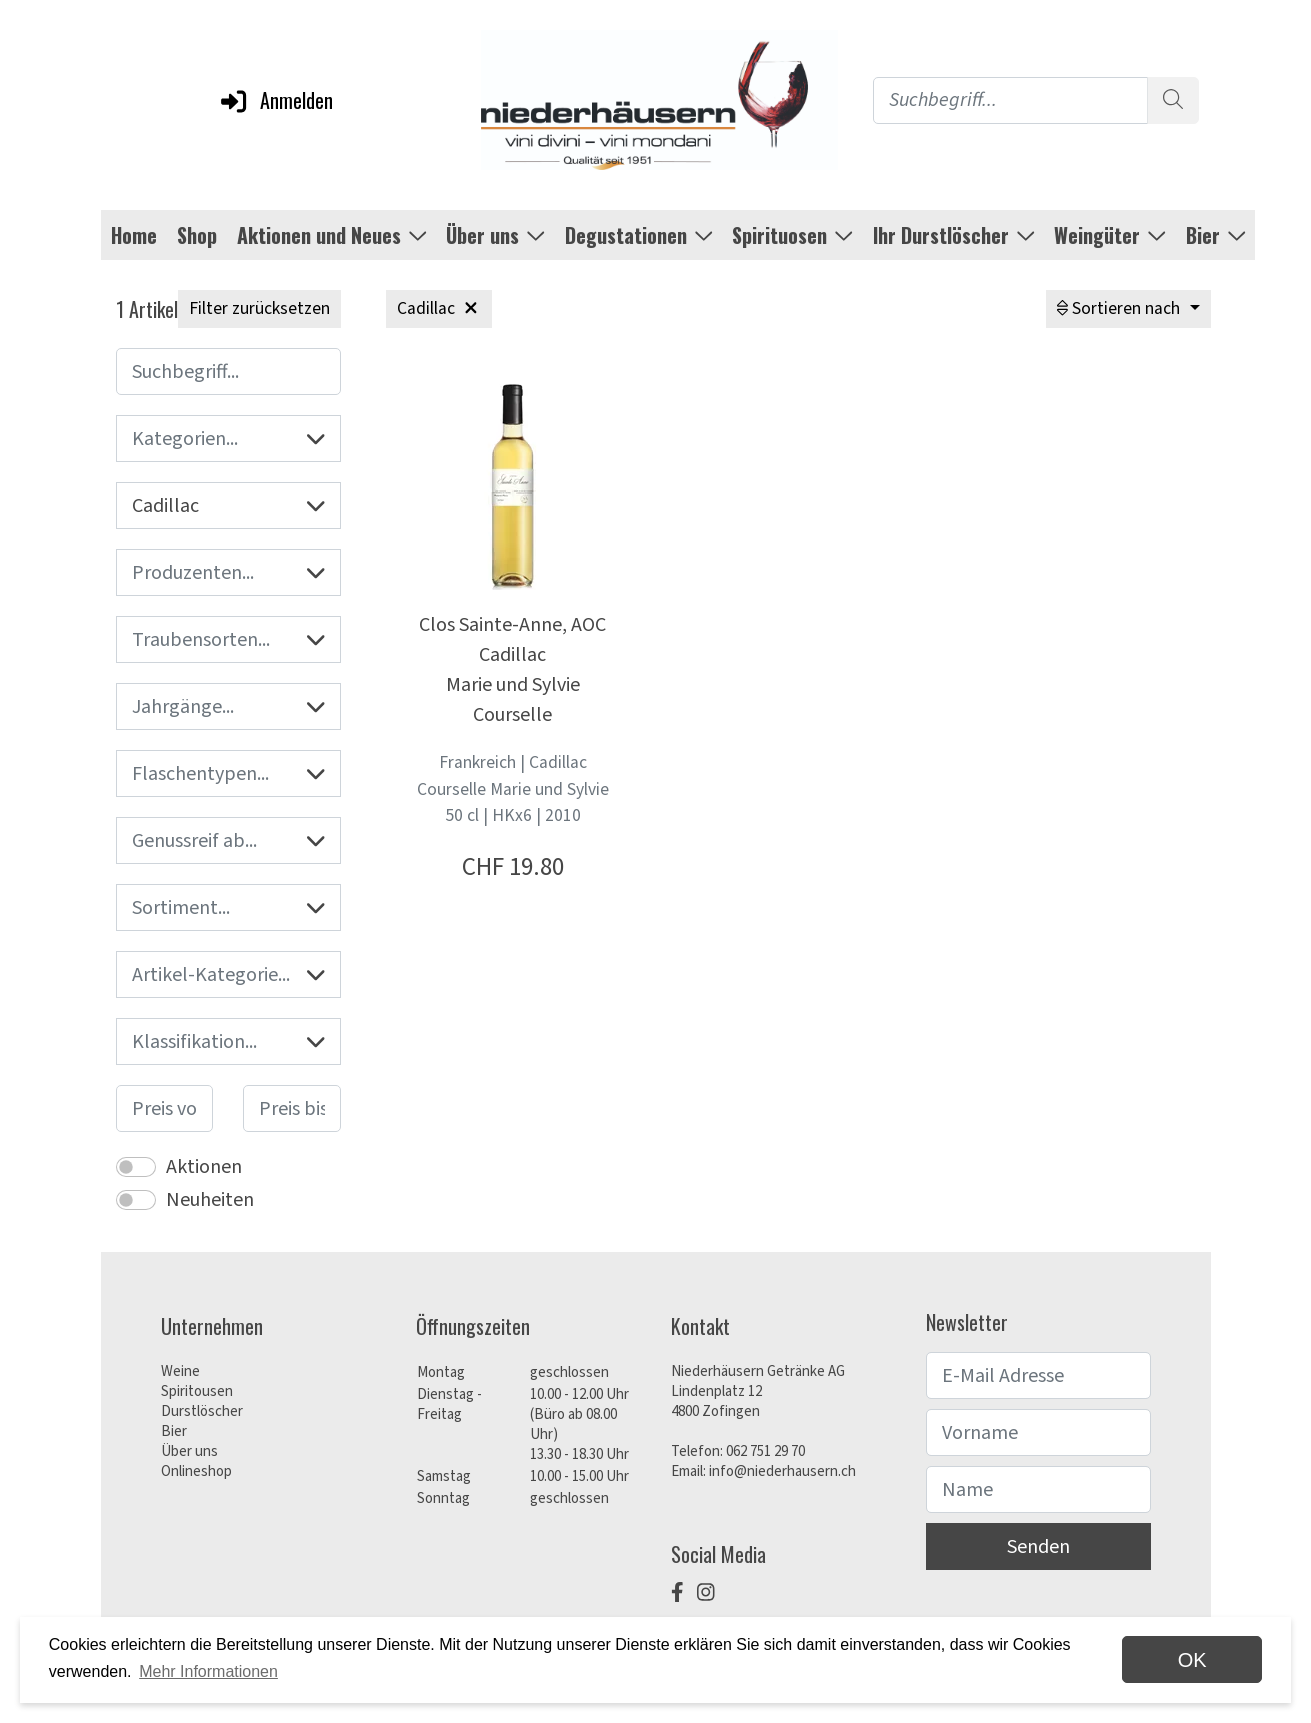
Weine (180, 1371)
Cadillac (228, 506)
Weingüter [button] (1110, 235)
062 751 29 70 (765, 1451)
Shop (197, 235)
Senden (1038, 1547)
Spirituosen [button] (792, 235)
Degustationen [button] (639, 235)
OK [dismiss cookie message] (1192, 1660)
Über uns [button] (495, 235)
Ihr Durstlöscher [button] (954, 235)
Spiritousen (197, 1391)
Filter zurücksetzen (259, 308)
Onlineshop (196, 1471)
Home (134, 235)
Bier (174, 1431)
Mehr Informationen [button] (208, 1671)
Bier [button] (1216, 235)
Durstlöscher (202, 1411)
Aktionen (204, 1167)
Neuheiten (210, 1200)
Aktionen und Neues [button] (332, 235)
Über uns (189, 1451)
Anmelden (275, 100)
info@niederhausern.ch (782, 1471)
